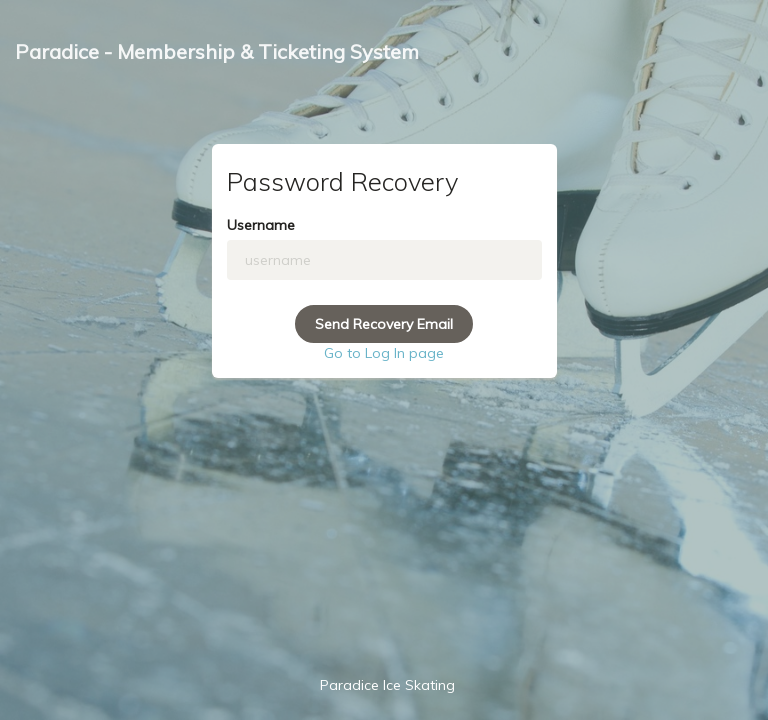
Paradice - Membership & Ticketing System (217, 51)
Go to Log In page (384, 353)
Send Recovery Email (384, 324)
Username (261, 225)
